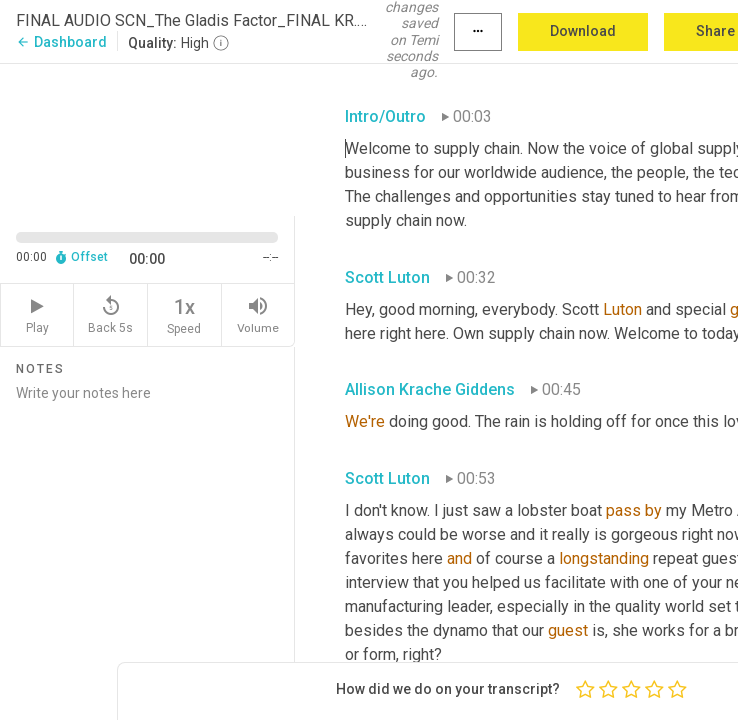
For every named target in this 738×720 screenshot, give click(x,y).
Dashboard (61, 42)
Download (583, 31)
